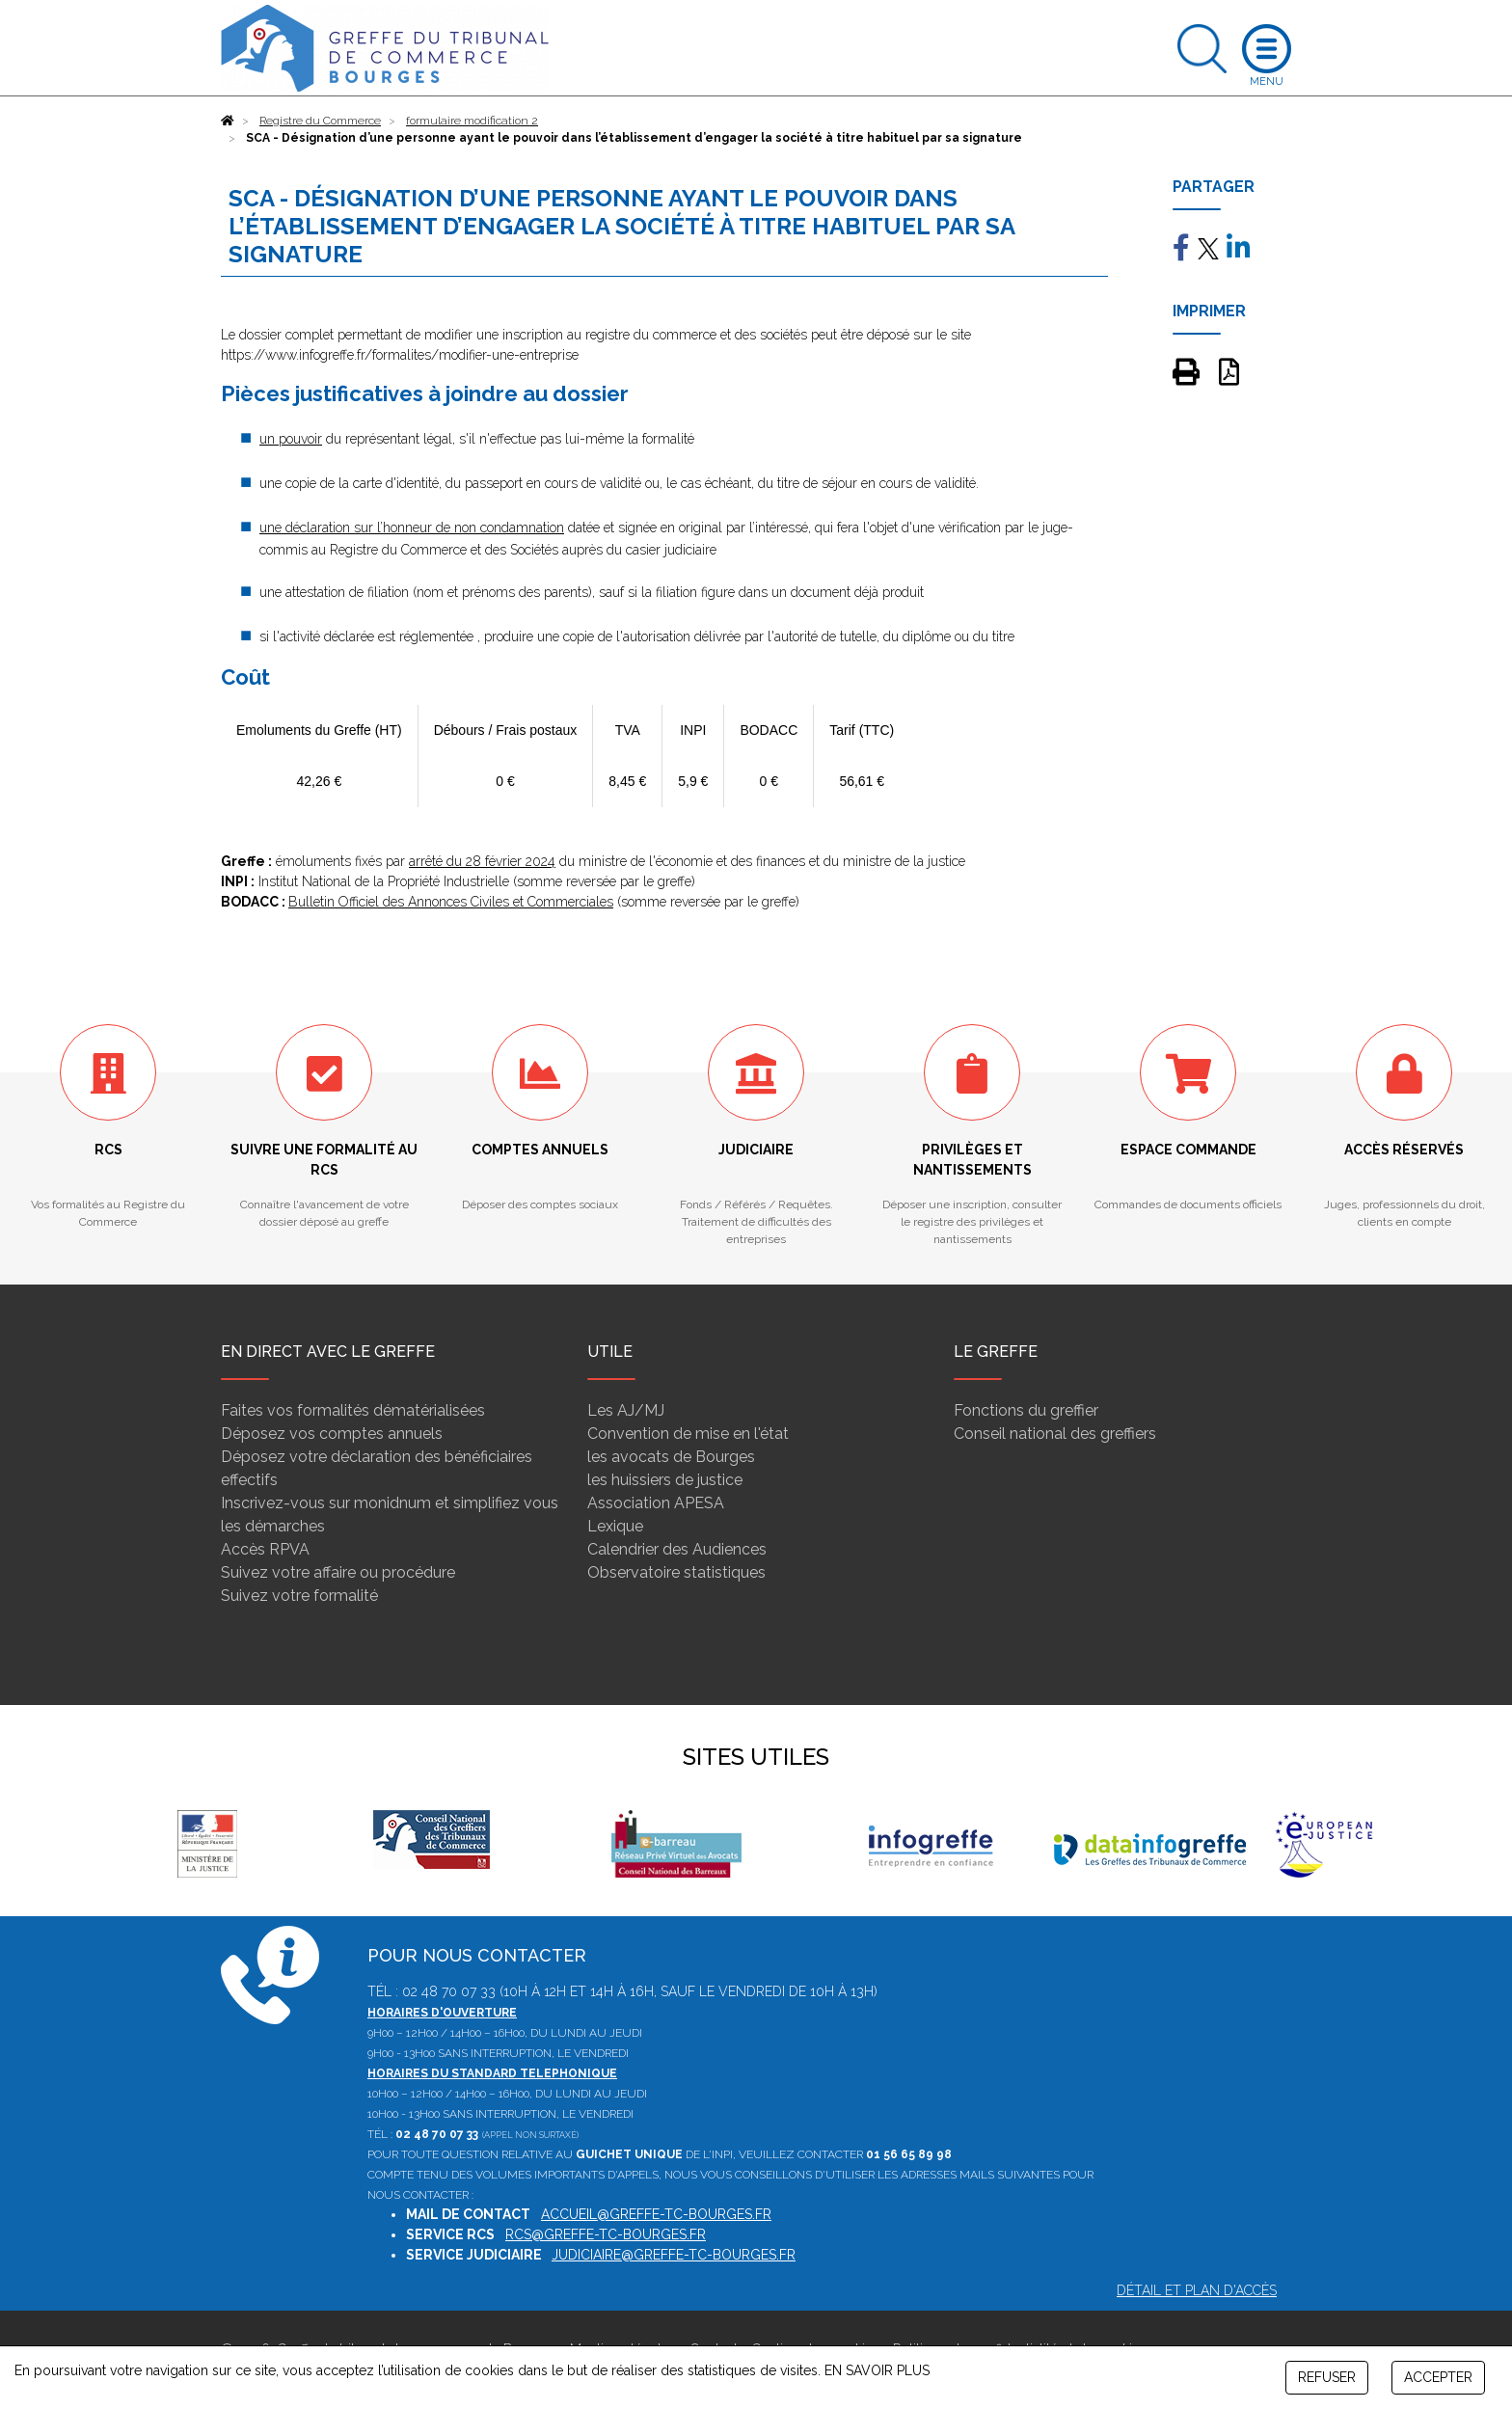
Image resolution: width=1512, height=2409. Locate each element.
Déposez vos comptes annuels (332, 1433)
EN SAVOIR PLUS (877, 2370)
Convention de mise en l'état (688, 1433)
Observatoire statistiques (676, 1572)
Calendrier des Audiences (677, 1549)
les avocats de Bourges (671, 1457)
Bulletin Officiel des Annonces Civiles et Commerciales (450, 901)
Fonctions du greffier (1026, 1410)
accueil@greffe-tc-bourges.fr (656, 2214)
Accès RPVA (265, 1549)
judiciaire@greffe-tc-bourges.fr (674, 2254)
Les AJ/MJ (625, 1410)
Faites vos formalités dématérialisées (353, 1410)
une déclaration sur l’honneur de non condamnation (411, 527)
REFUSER (1327, 2377)
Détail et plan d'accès (1197, 2290)
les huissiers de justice (664, 1480)
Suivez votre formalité (299, 1595)
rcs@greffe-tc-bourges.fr (605, 2234)
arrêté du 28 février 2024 (482, 861)
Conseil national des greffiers (1055, 1433)
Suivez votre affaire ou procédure (338, 1572)
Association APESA (655, 1503)
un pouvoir (290, 439)
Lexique (615, 1526)
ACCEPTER (1438, 2377)
